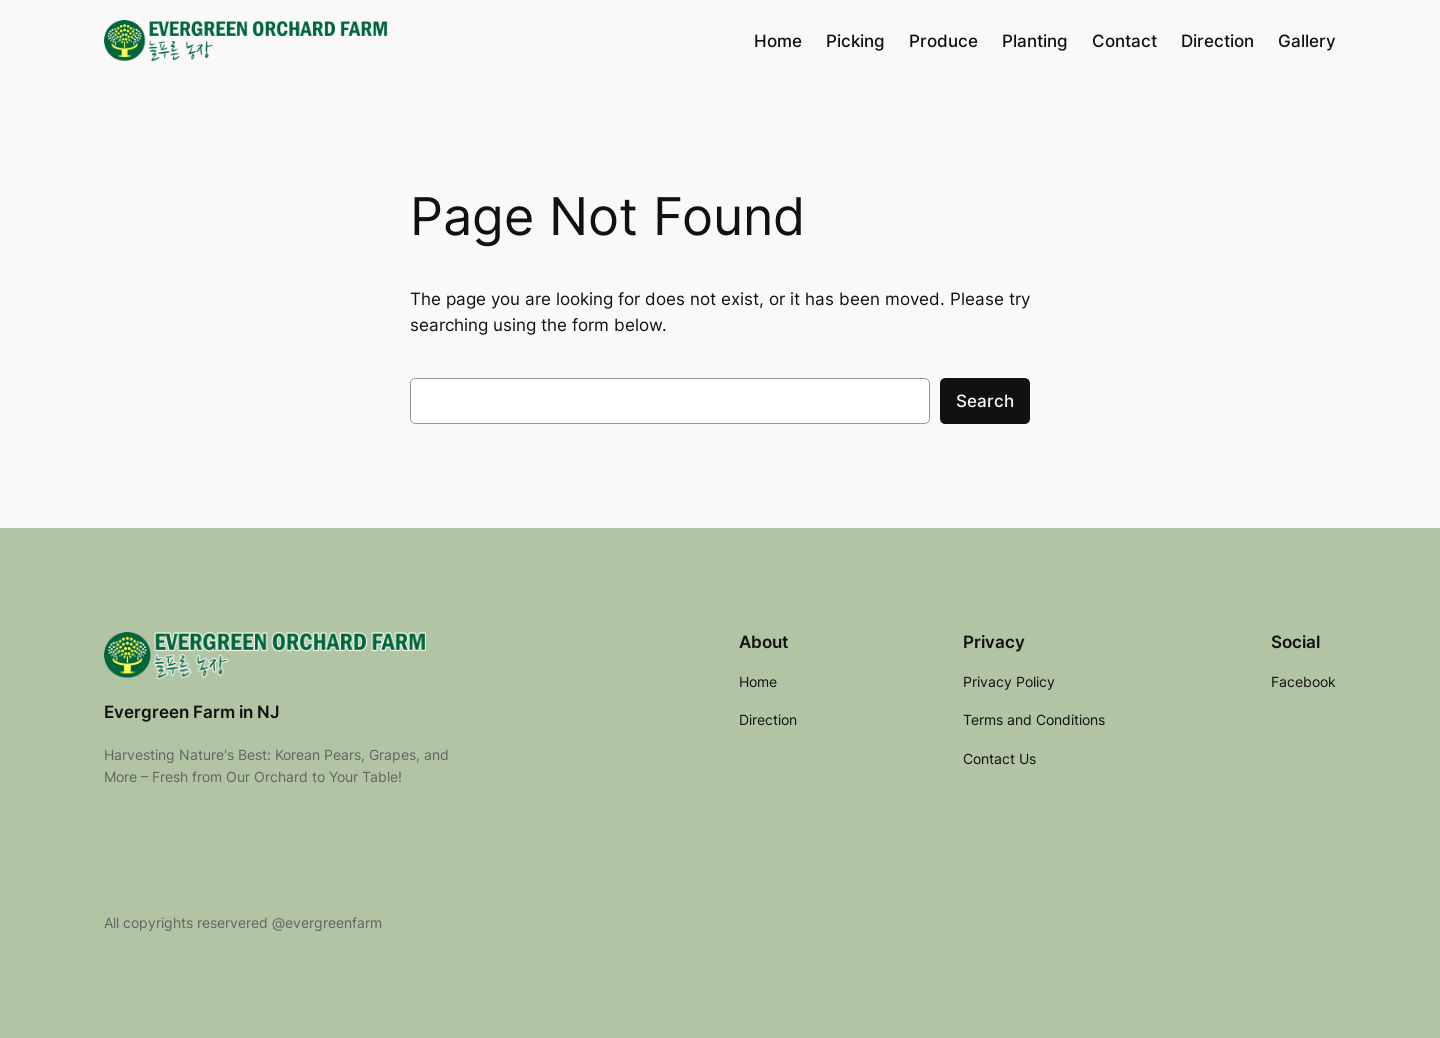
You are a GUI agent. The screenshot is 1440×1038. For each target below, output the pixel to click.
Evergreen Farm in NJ (192, 712)
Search (985, 401)
